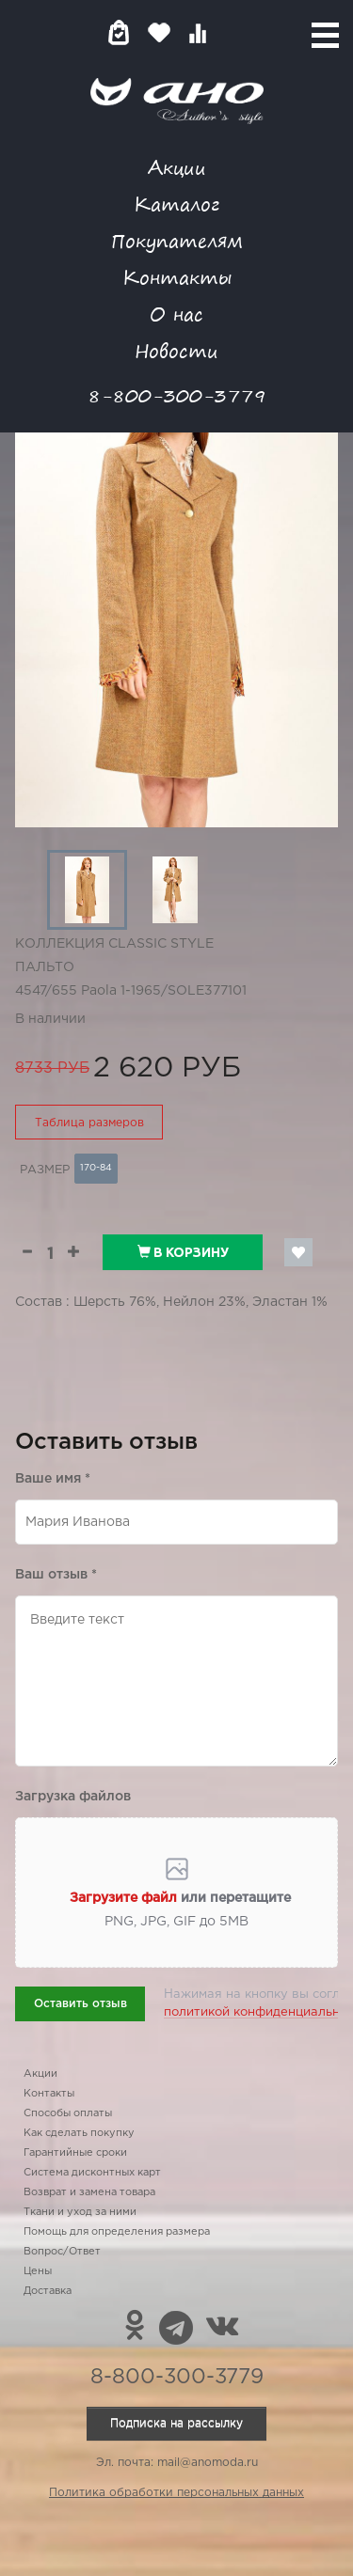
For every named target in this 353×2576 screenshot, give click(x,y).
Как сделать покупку (79, 2133)
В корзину (183, 1252)
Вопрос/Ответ (62, 2251)
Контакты (177, 276)
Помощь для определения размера (117, 2232)
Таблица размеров (89, 1123)
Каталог (176, 203)
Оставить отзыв (80, 2004)
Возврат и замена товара (89, 2192)
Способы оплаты (68, 2113)
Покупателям (177, 240)
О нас (176, 313)
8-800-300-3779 (177, 395)
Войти (235, 32)
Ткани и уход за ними (80, 2212)
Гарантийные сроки (75, 2153)
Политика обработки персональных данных (176, 2493)
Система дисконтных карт (92, 2172)
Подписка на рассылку (176, 2423)
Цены (38, 2271)
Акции (177, 166)
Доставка (48, 2291)
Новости (176, 350)
